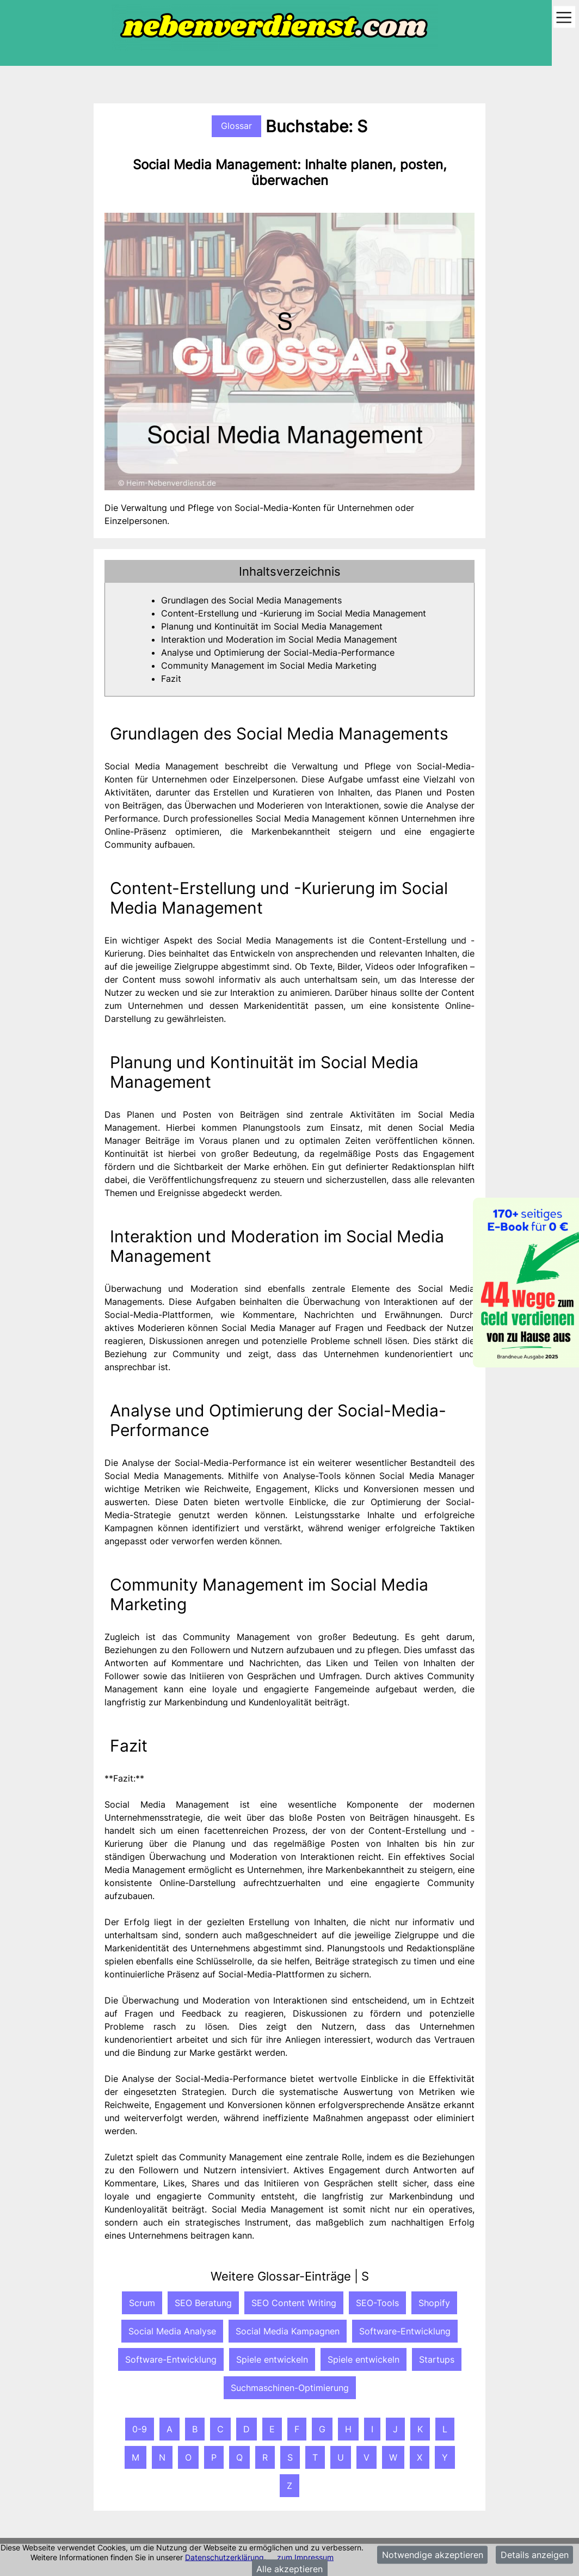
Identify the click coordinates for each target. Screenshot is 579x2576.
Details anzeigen (535, 2554)
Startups (436, 2359)
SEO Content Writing (293, 2302)
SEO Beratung (203, 2302)
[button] (289, 571)
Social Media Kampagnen (288, 2331)
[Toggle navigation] (564, 18)
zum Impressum (305, 2556)
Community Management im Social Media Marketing (269, 665)
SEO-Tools (377, 2302)
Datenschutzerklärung (224, 2556)
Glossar (236, 125)
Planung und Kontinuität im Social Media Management (272, 626)
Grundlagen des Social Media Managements (251, 600)
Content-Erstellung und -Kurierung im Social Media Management (293, 613)
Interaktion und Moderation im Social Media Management (279, 639)
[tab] (289, 571)
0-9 (139, 2429)
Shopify (434, 2302)
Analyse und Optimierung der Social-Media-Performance (278, 652)
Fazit (171, 678)
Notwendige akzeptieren (432, 2554)
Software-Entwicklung (405, 2331)
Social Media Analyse (172, 2331)
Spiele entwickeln (272, 2359)
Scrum (142, 2302)
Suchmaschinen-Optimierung (290, 2387)
